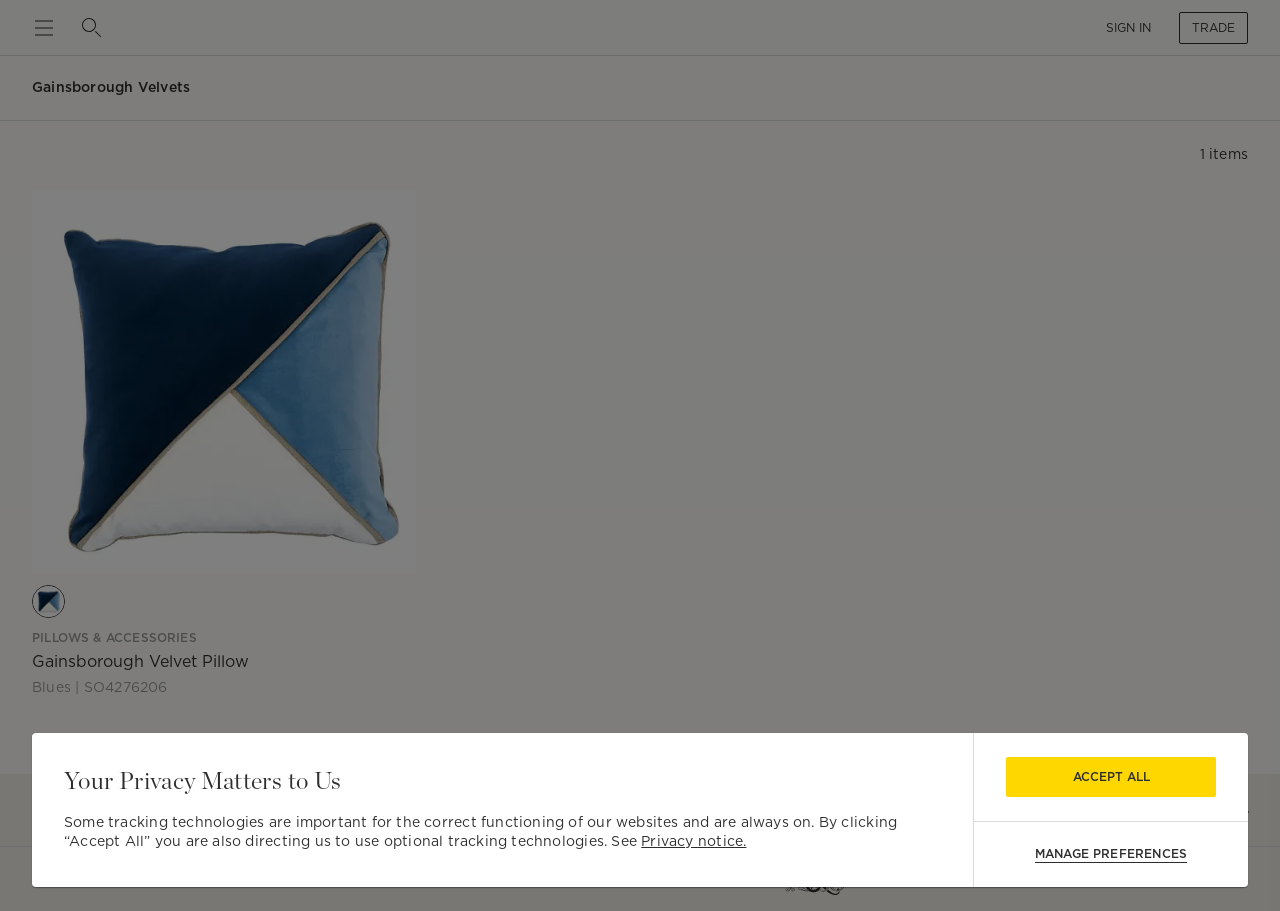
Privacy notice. (693, 841)
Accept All (1111, 776)
